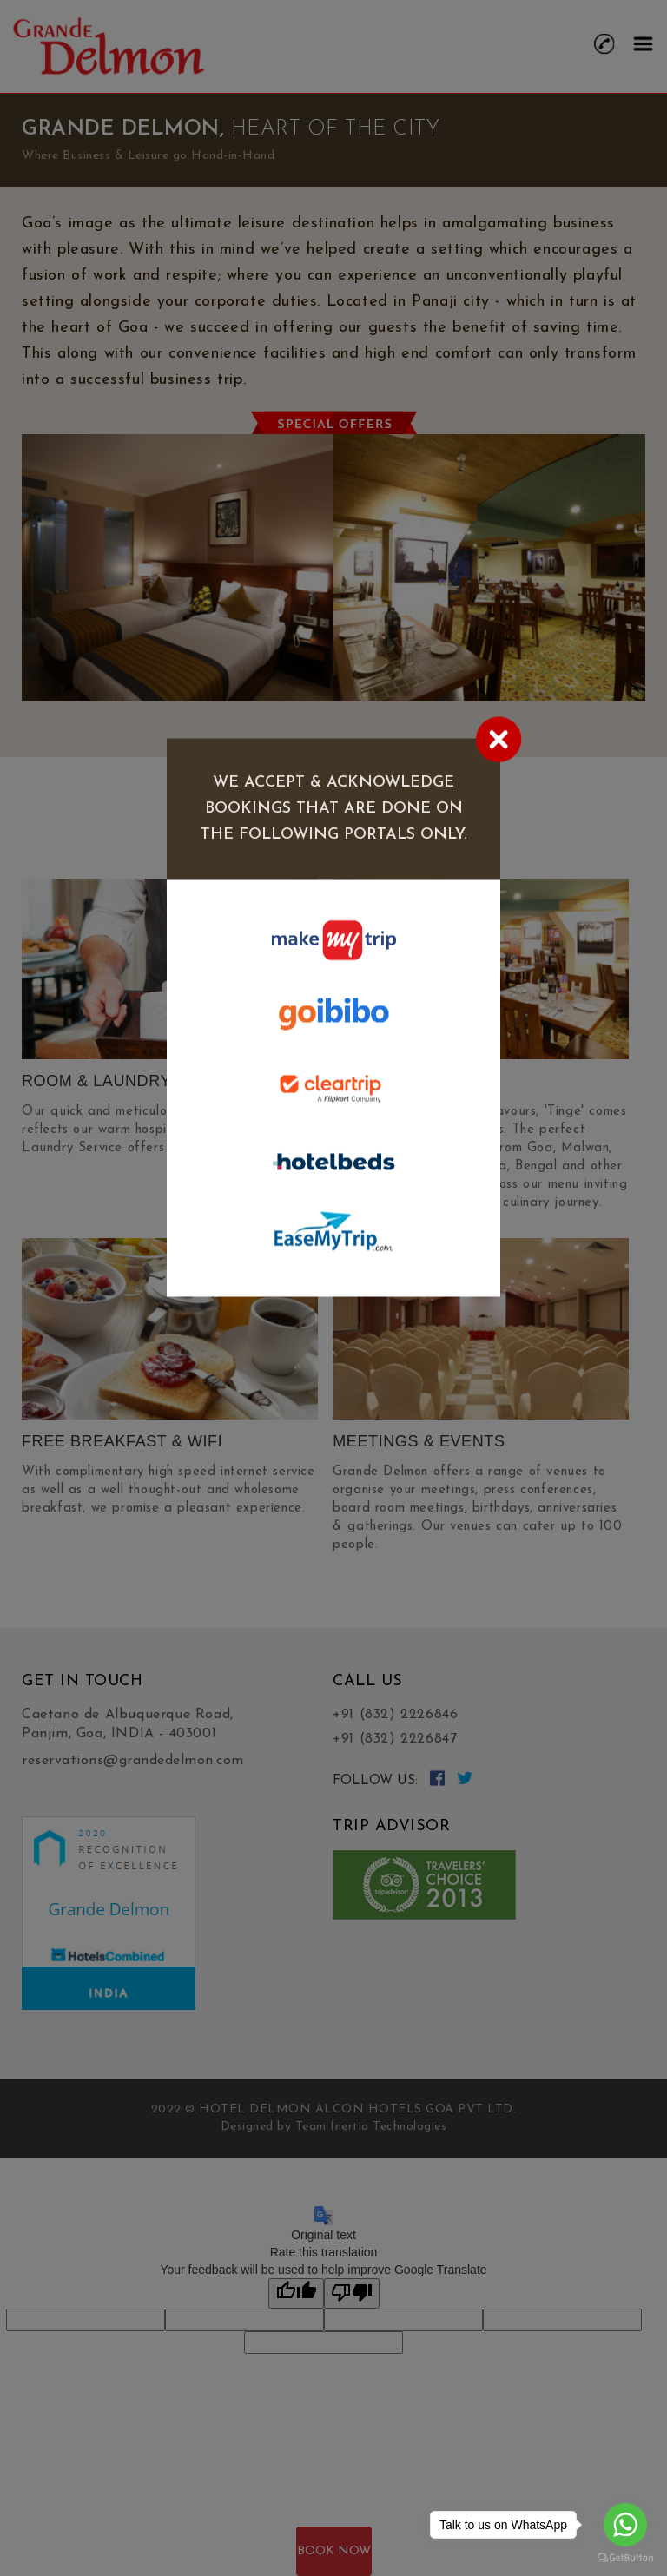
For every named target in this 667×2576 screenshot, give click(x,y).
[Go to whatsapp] (625, 2524)
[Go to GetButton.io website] (625, 2558)
